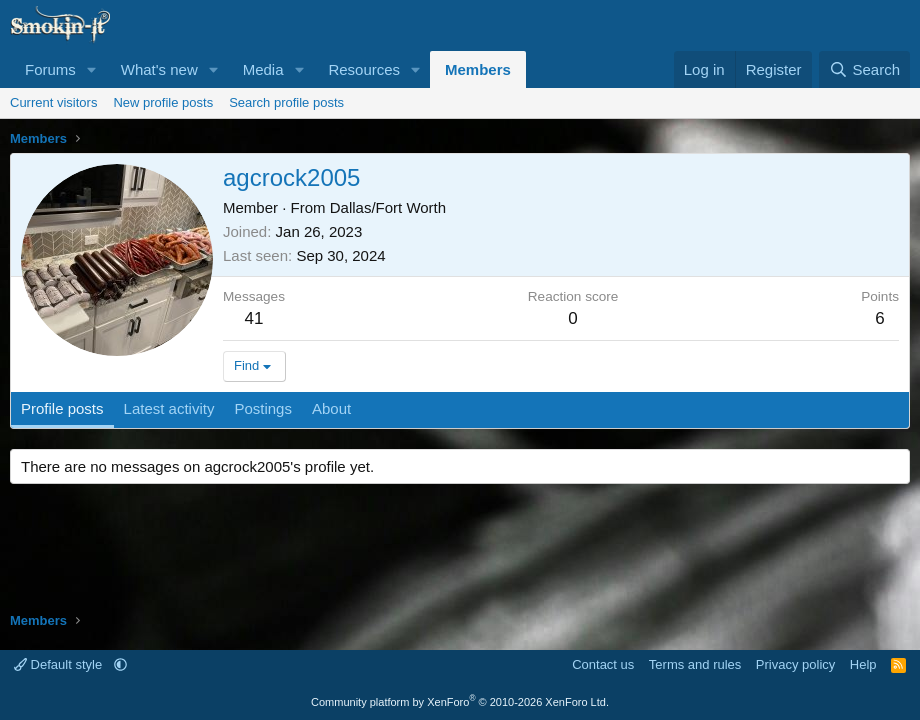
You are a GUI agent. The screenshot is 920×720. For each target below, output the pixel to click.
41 (254, 318)
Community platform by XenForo (460, 702)
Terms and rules (695, 664)
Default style (60, 664)
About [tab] (331, 408)
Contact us (603, 664)
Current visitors (53, 102)
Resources (364, 69)
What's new (159, 69)
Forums (50, 69)
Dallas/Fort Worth (388, 207)
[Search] (864, 69)
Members (478, 69)
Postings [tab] (263, 408)
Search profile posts (286, 102)
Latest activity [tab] (169, 408)
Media (263, 69)
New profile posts (163, 102)
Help (863, 664)
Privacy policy (795, 664)
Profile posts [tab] (62, 408)
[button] (92, 69)
